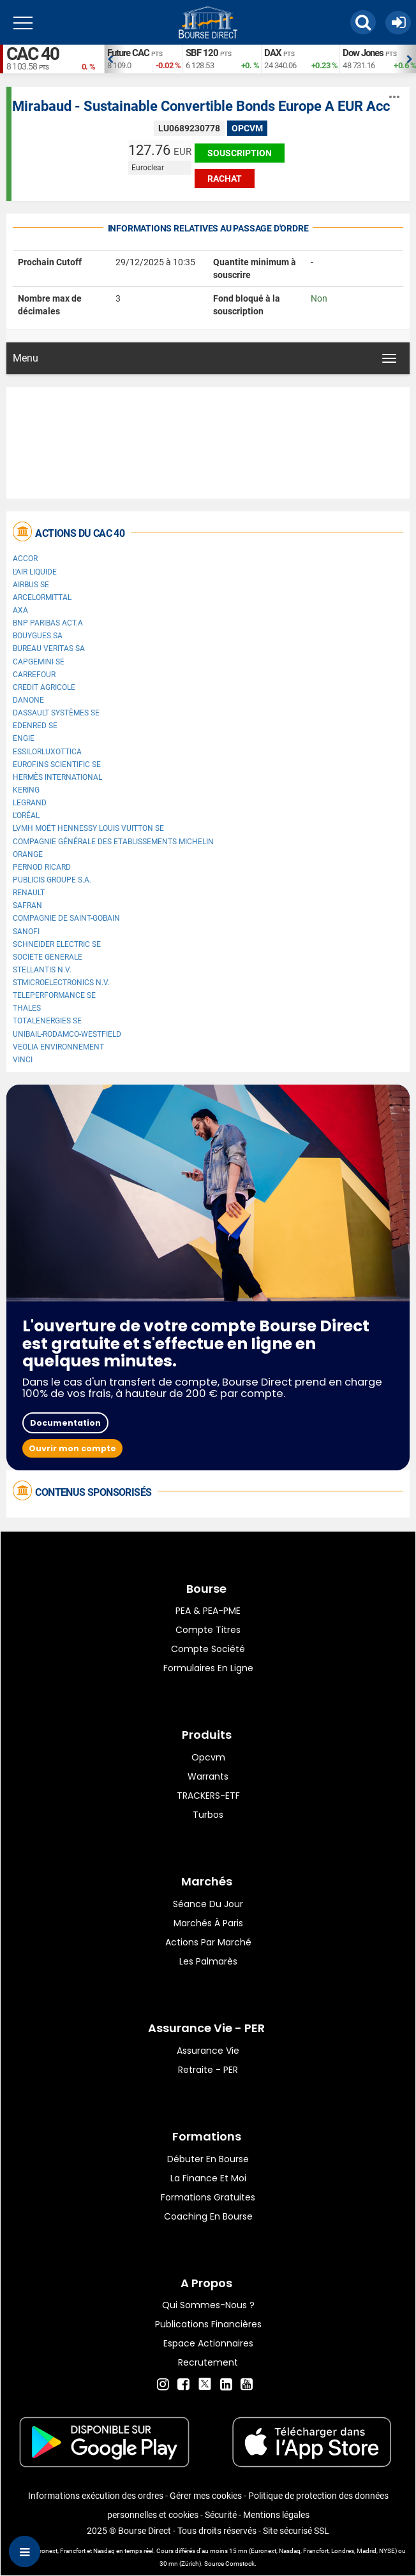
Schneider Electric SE (57, 944)
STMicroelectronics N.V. (61, 982)
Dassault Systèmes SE (56, 712)
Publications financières (208, 2324)
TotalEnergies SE (47, 1020)
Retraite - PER (208, 2069)
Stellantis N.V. (42, 969)
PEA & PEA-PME (208, 1610)
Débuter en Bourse (208, 2159)
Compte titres (208, 1629)
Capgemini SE (38, 661)
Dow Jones (363, 53)
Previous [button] (110, 59)
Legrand (30, 802)
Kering (26, 790)
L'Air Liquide (35, 571)
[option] (143, 59)
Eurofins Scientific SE (57, 764)
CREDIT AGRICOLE (44, 687)
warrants (208, 1776)
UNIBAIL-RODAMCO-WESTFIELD (67, 1034)
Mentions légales (276, 2515)
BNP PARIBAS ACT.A (48, 622)
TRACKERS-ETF (208, 1795)
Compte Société (208, 1649)
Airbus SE (31, 584)
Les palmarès (208, 1961)
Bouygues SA (38, 635)
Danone (28, 700)
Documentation (65, 1422)
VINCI (23, 1059)
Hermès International (57, 777)
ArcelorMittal (42, 597)
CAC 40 (32, 53)
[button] (363, 22)
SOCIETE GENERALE (47, 957)
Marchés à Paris (208, 1923)
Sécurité (221, 2515)
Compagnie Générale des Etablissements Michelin (113, 841)
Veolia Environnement (58, 1047)
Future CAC (128, 53)
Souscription (239, 153)
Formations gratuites (208, 2197)
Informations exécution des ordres (95, 2496)
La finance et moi (208, 2178)
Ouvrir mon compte (72, 1448)
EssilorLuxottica (47, 751)
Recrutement (208, 2362)
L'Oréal (26, 815)
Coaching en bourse (208, 2216)
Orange (28, 854)
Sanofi (26, 931)
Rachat (224, 178)
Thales (27, 1008)
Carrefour (34, 674)
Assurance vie (208, 2050)
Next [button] (409, 59)
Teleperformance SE (54, 995)
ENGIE (23, 738)
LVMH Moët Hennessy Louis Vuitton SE (88, 828)
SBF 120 (202, 53)
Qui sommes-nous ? (208, 2305)
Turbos (208, 1814)
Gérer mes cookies (206, 2496)
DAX (272, 53)
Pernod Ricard (42, 867)
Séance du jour (208, 1904)
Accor (25, 558)
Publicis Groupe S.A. (52, 879)
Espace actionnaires (208, 2343)
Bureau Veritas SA (49, 648)
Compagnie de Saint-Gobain (66, 918)
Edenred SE (35, 725)
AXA (20, 610)
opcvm (208, 1757)
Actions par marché (208, 1942)
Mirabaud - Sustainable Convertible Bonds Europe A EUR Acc (201, 106)
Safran (27, 905)
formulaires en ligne (208, 1668)
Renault (29, 892)
